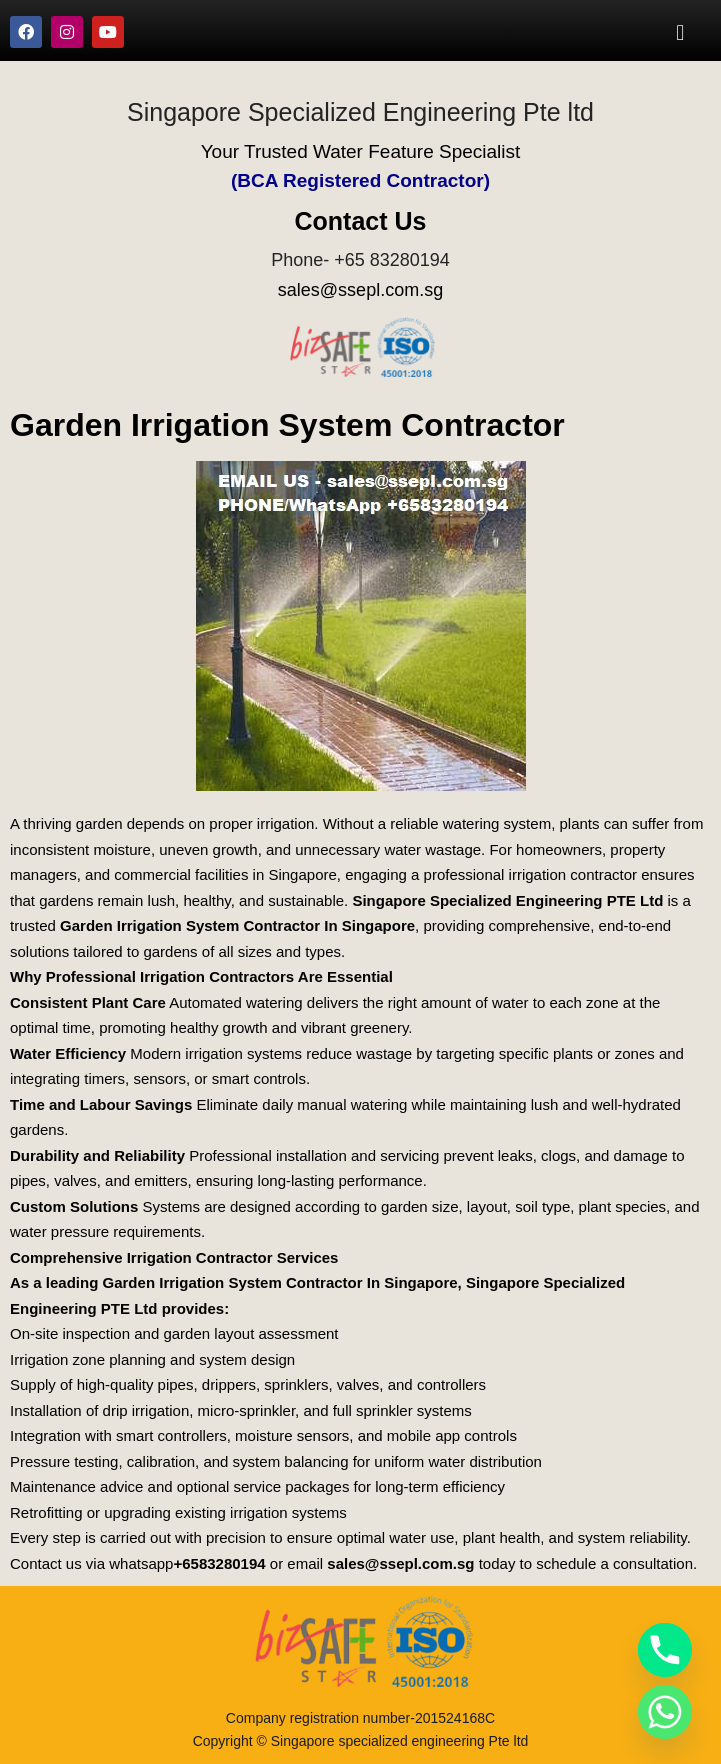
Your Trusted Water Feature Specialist (361, 151)
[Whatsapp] (665, 1712)
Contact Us (361, 221)
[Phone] (665, 1650)
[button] (680, 32)
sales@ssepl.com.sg (360, 290)
